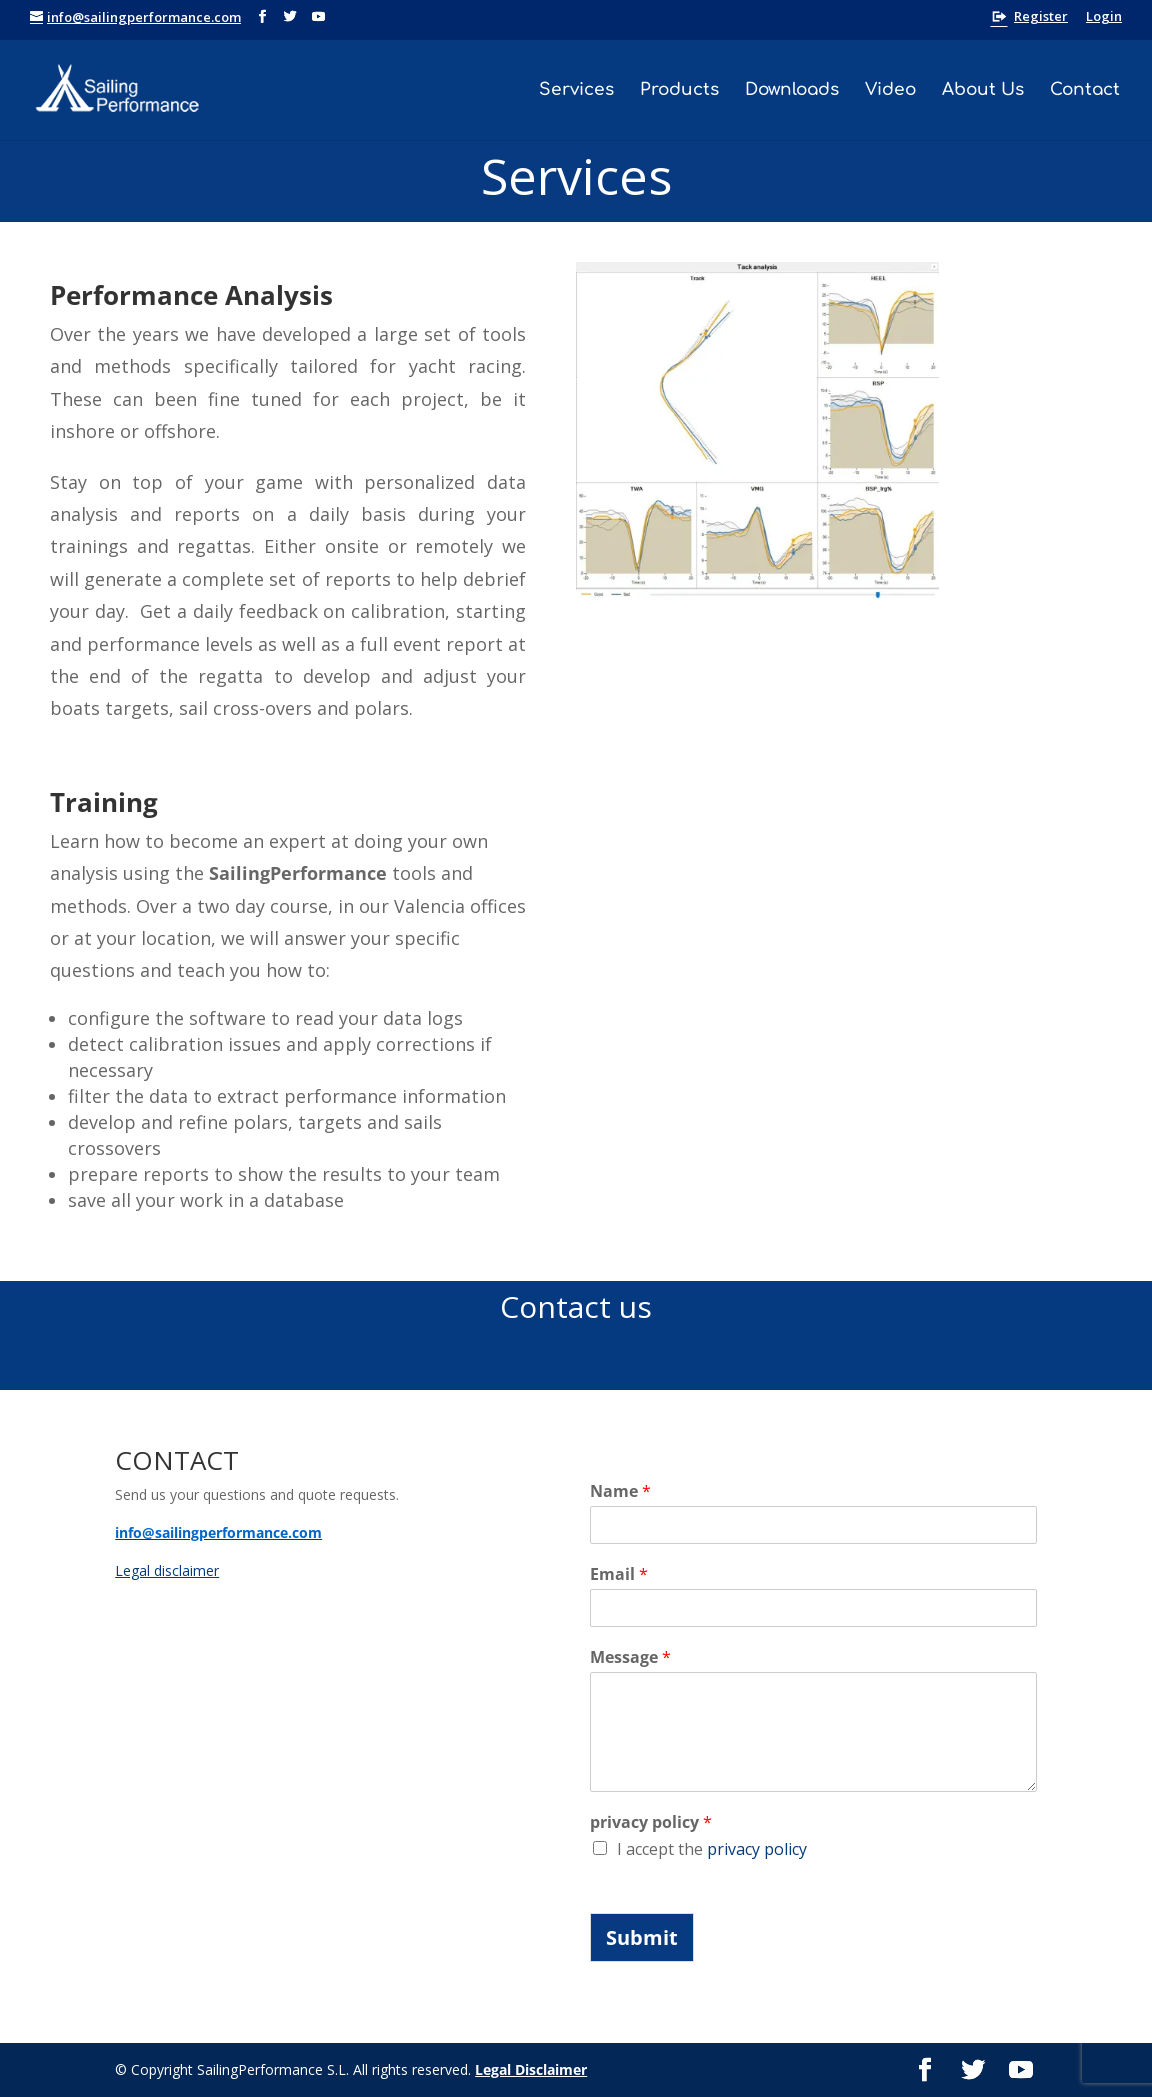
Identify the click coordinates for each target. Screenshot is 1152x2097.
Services (576, 91)
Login (1104, 17)
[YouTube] (318, 17)
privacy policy (651, 1822)
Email (619, 1574)
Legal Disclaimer (531, 2069)
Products (679, 91)
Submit (642, 1937)
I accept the (712, 1849)
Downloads (792, 91)
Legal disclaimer (167, 1570)
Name (620, 1491)
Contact (1085, 91)
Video (890, 91)
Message (630, 1657)
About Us (983, 91)
